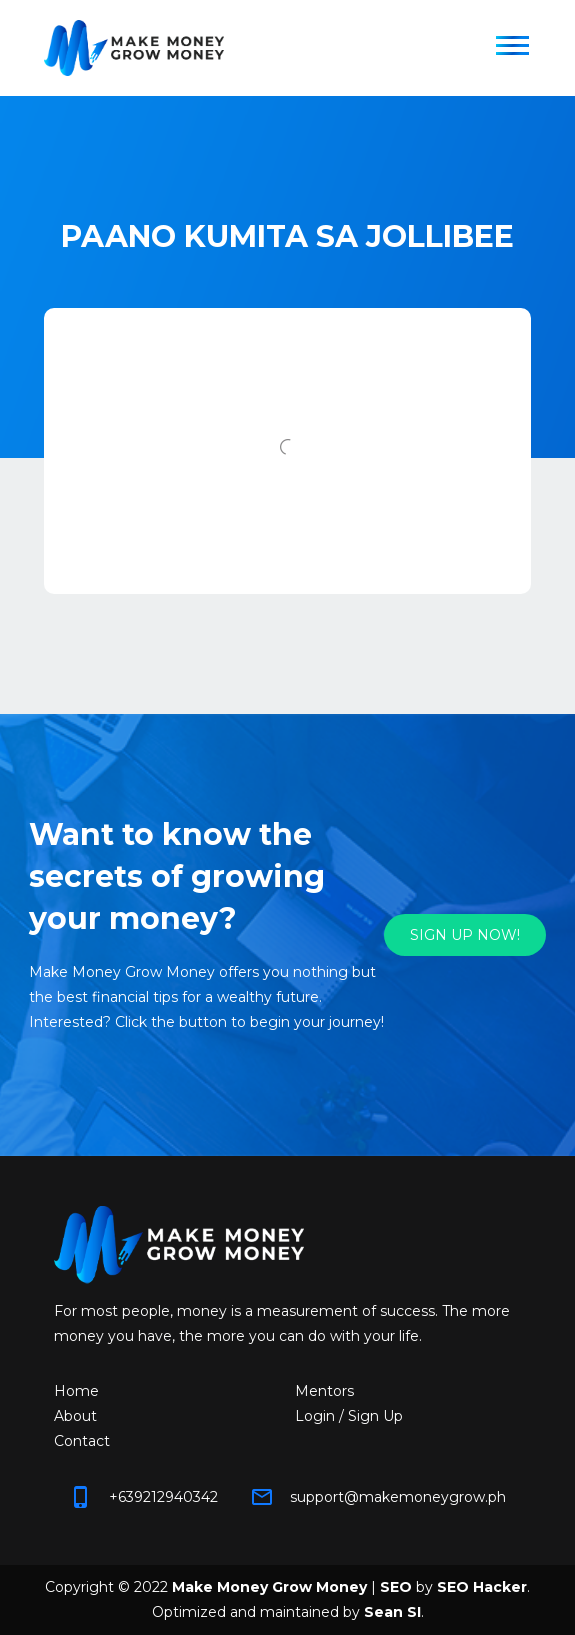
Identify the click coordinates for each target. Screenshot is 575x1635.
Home (76, 1391)
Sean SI (392, 1612)
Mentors (324, 1391)
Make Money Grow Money (269, 1587)
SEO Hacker (482, 1587)
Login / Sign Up (349, 1416)
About (75, 1416)
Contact (82, 1441)
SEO (396, 1587)
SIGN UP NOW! (465, 935)
